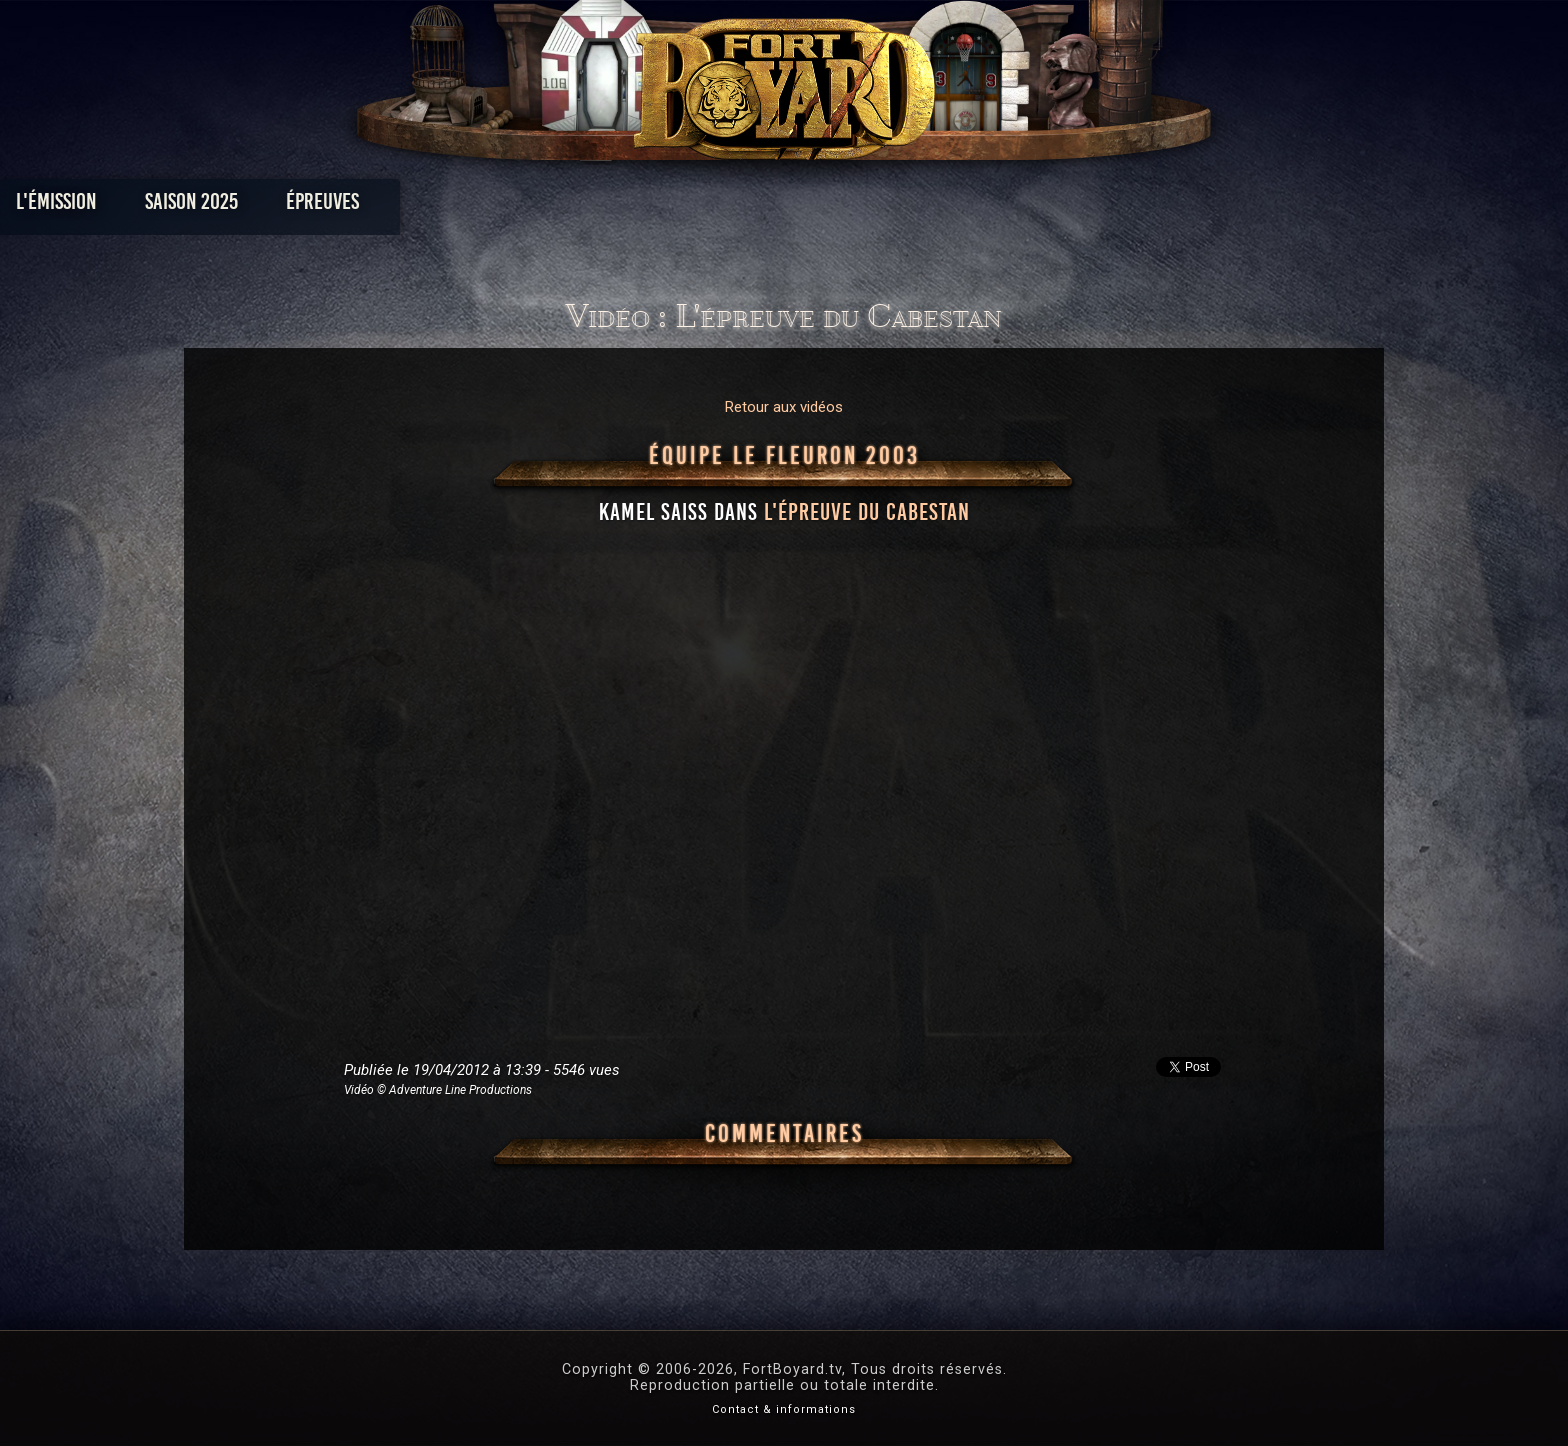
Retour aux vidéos (784, 407)
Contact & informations (784, 1409)
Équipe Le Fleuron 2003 (784, 456)
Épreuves (602, 206)
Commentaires (784, 1134)
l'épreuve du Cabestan (867, 512)
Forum (1030, 206)
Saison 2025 (471, 206)
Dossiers (923, 206)
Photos (714, 206)
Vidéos (815, 206)
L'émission (336, 206)
